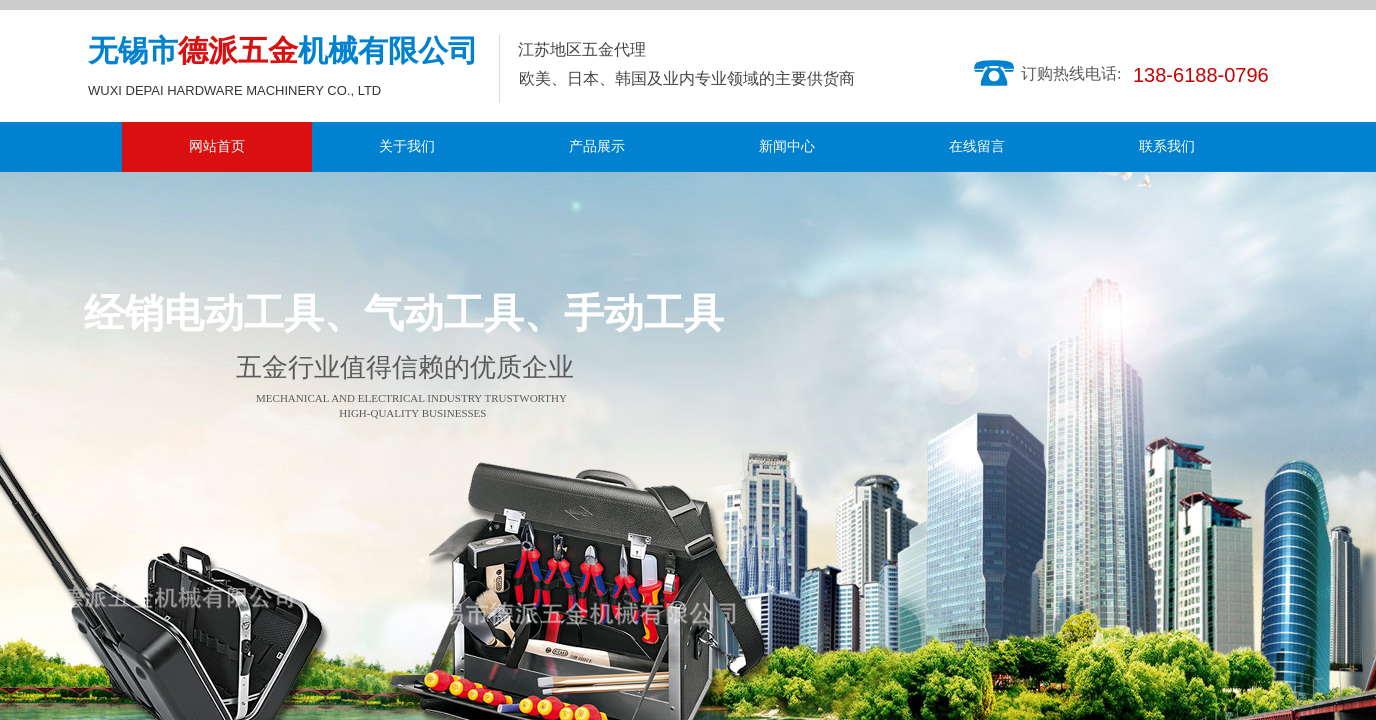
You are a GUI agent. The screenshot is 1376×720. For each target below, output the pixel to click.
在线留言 (977, 146)
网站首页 (217, 146)
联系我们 (1167, 146)
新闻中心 (787, 146)
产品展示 (597, 146)
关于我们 (407, 146)
